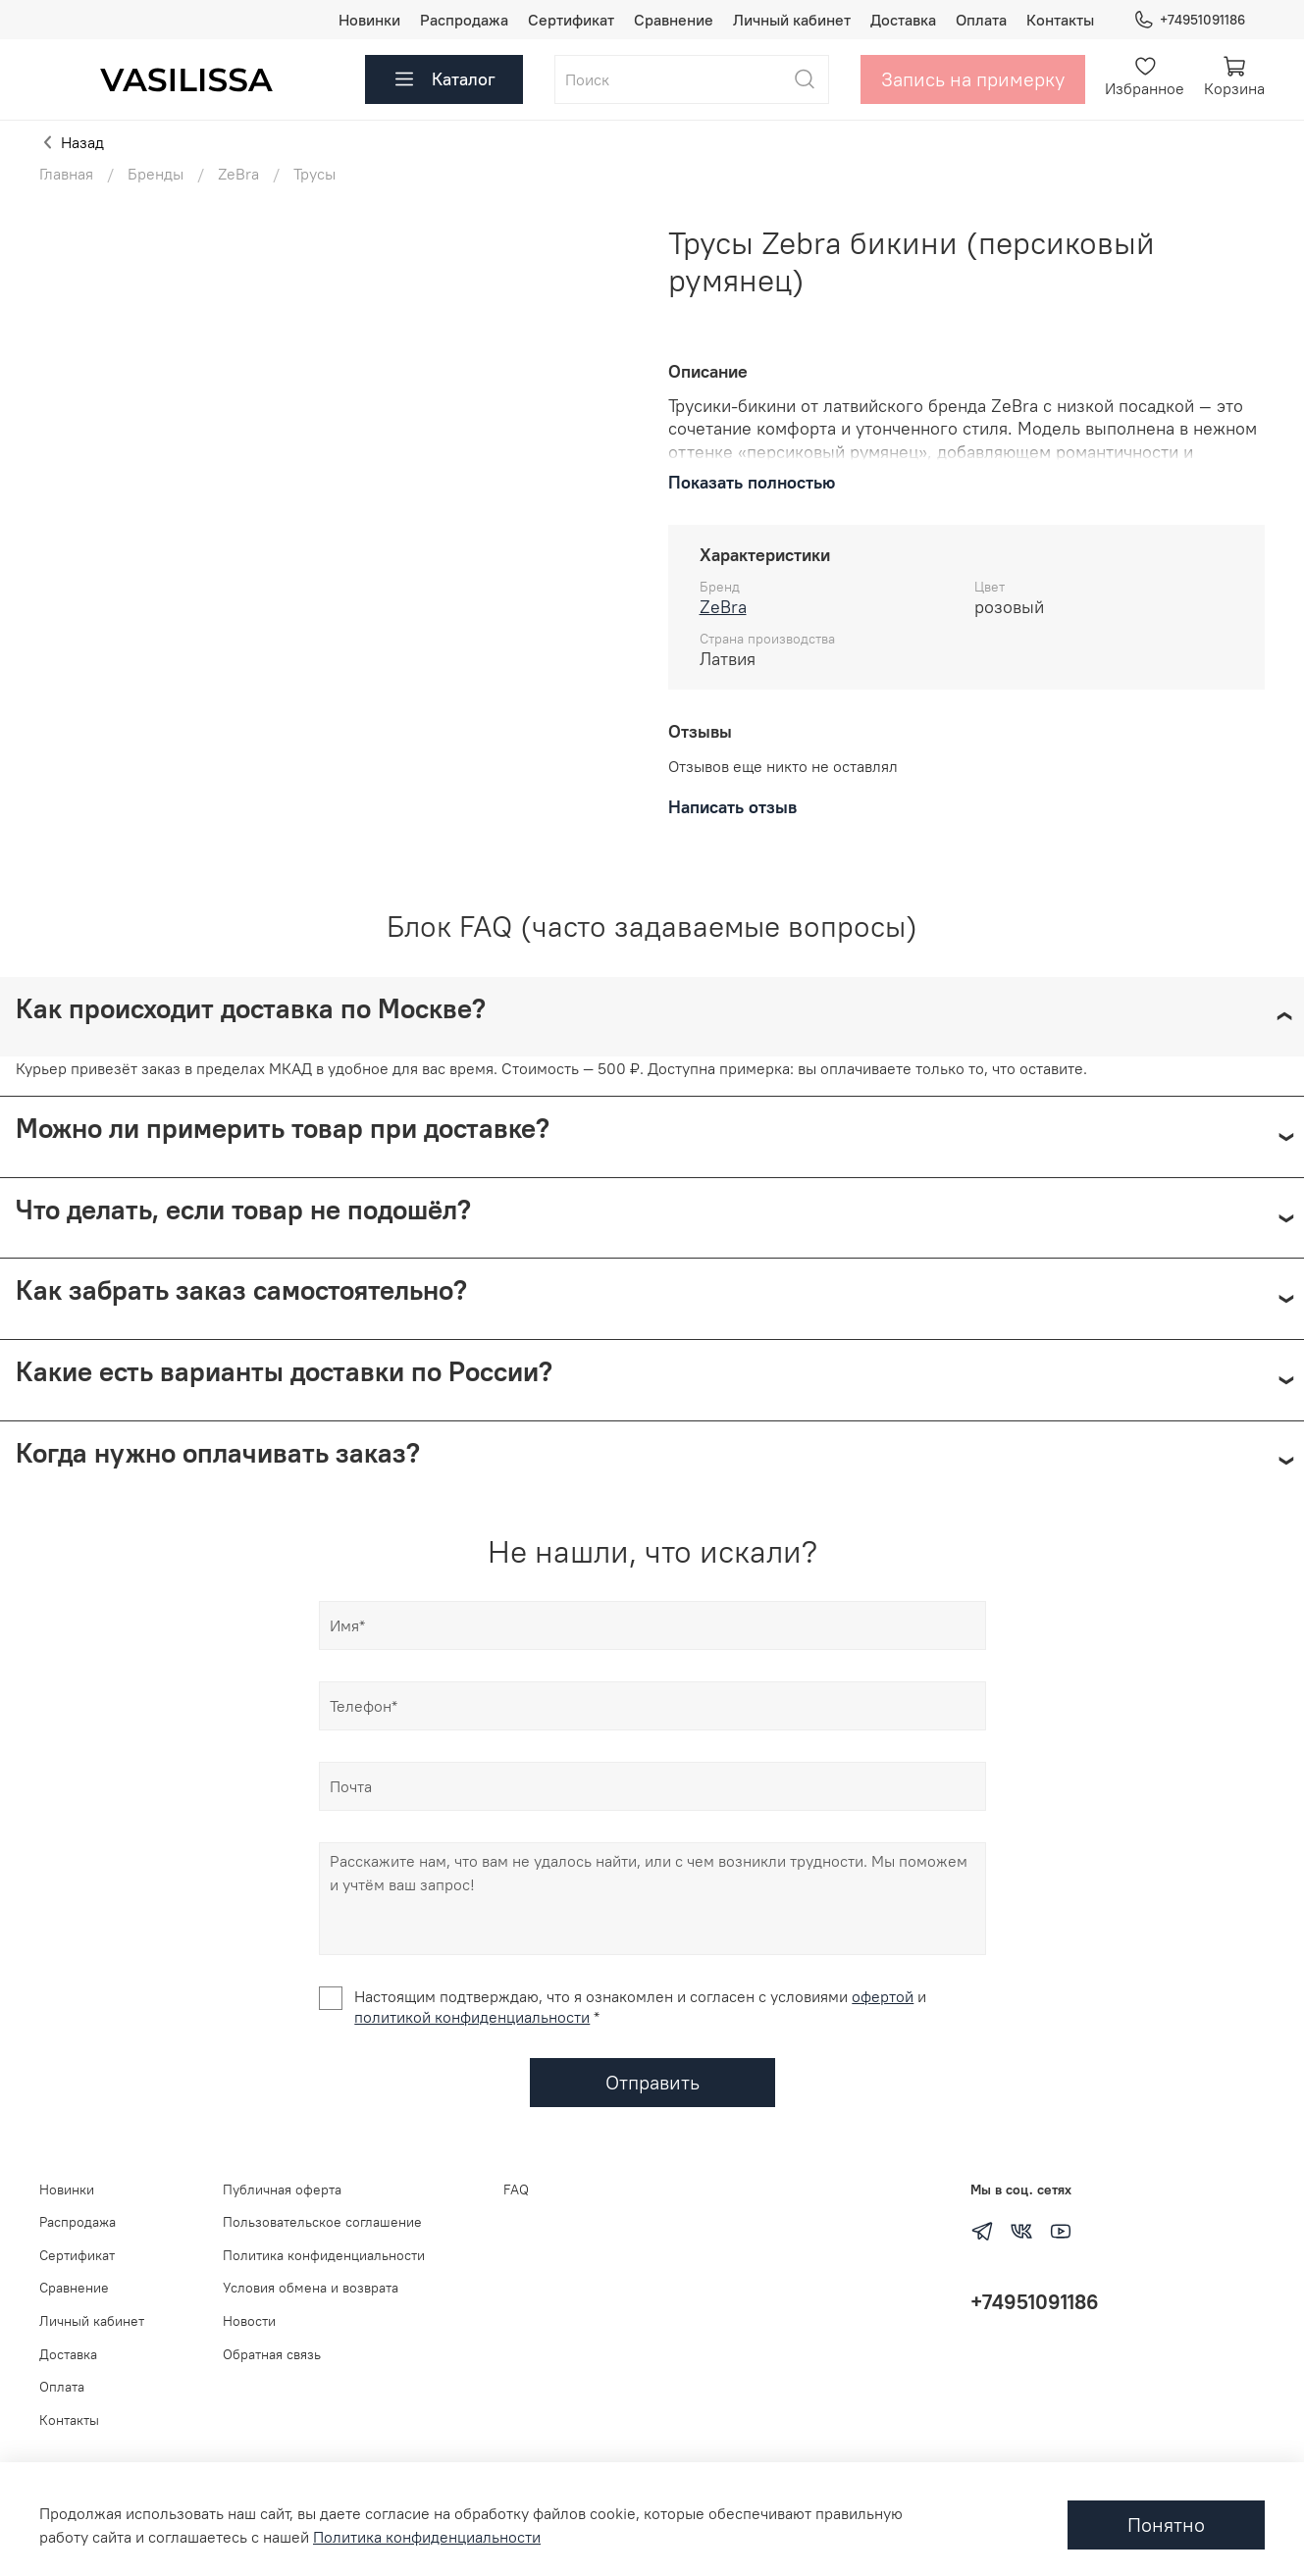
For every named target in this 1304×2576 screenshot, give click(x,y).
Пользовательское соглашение (322, 2222)
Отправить (652, 2082)
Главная (66, 173)
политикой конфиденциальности (472, 2017)
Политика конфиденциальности (324, 2255)
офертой (882, 1996)
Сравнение (673, 19)
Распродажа (464, 19)
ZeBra (238, 173)
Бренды (155, 173)
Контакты (1060, 19)
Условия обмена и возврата (310, 2287)
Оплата (981, 19)
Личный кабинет (792, 19)
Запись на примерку (973, 79)
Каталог (444, 79)
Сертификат (571, 19)
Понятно (1166, 2524)
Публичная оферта (282, 2189)
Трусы (314, 173)
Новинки (369, 19)
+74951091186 (1189, 20)
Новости (249, 2321)
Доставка (903, 19)
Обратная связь (272, 2354)
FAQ (516, 2189)
